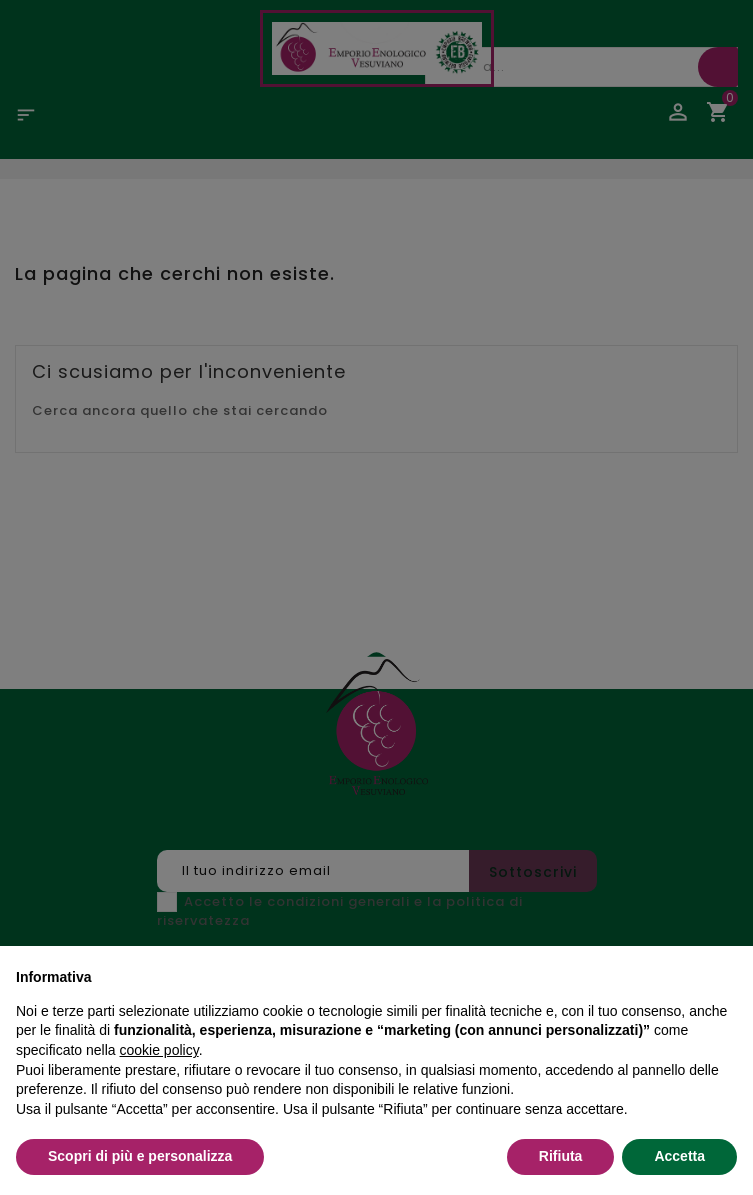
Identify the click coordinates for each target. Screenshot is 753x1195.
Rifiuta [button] (561, 1156)
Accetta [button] (679, 1156)
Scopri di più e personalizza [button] (140, 1156)
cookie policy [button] (159, 1050)
